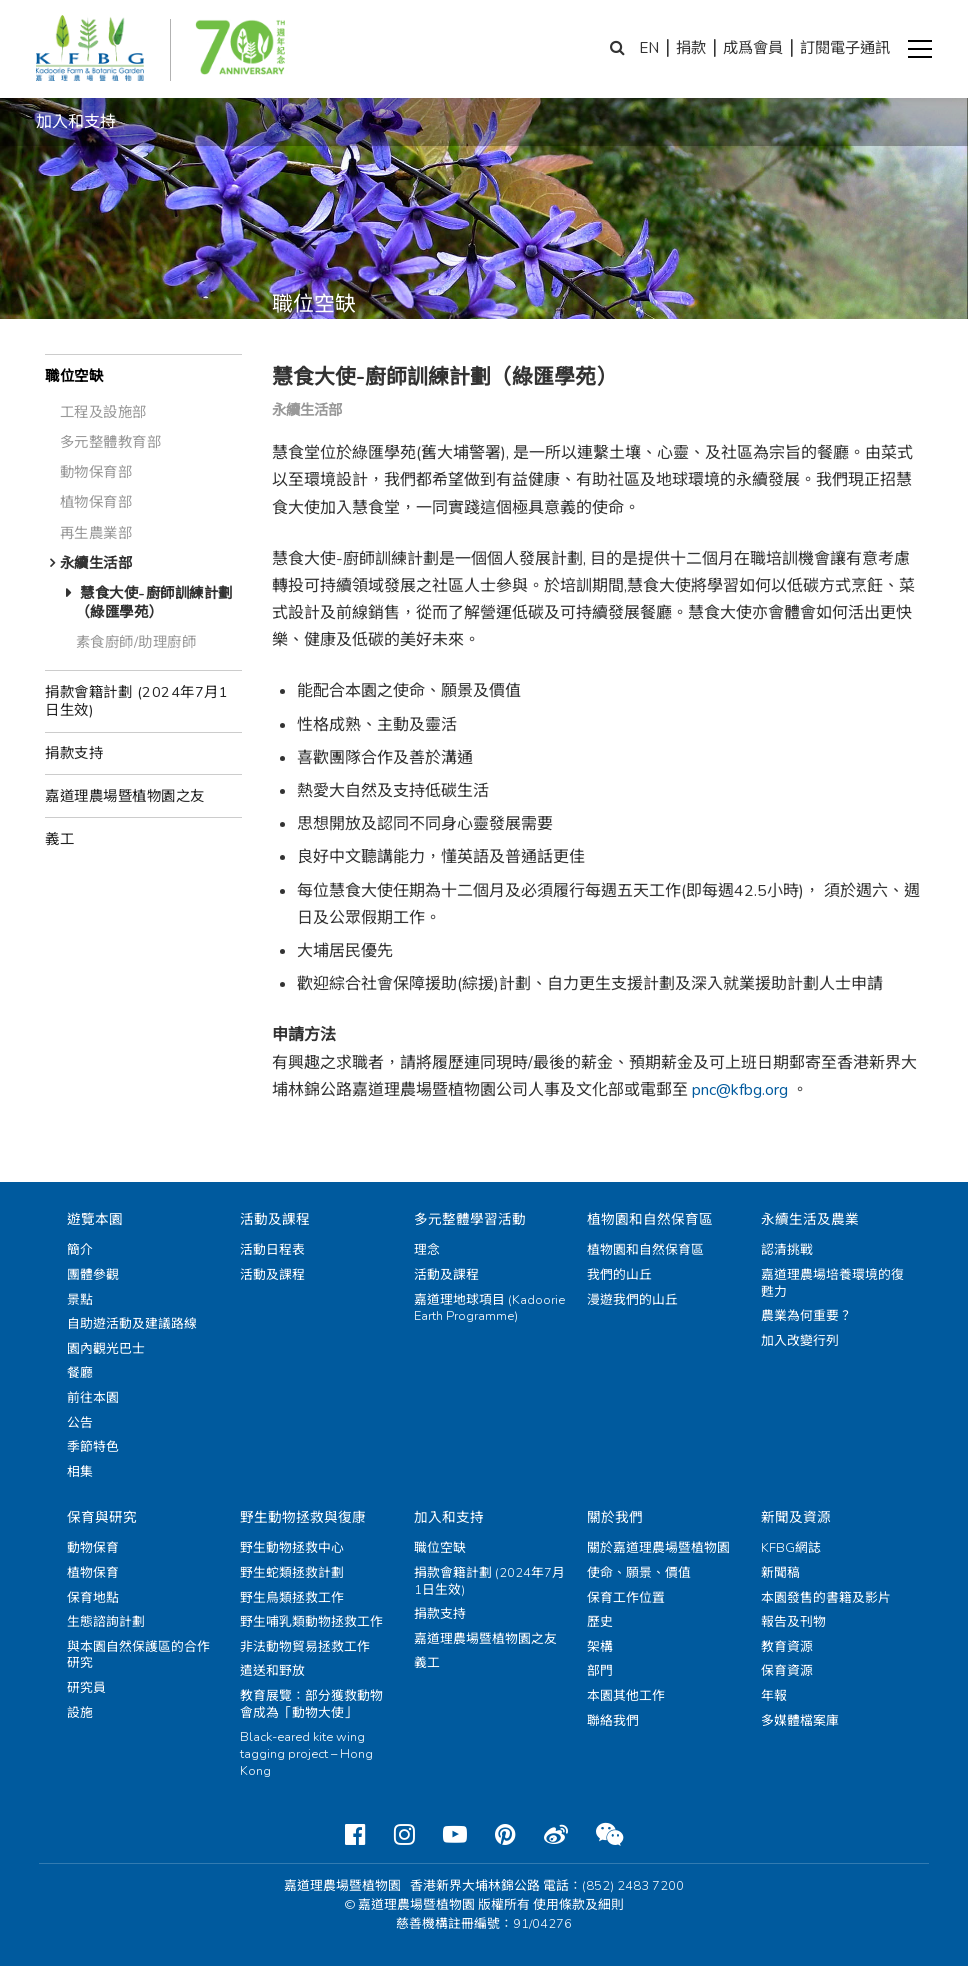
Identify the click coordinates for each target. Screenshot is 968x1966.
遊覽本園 (95, 1219)
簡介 (80, 1250)
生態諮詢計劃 (106, 1622)
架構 (600, 1647)
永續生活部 (96, 563)
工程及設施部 (103, 412)
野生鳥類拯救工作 (292, 1598)
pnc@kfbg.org (740, 1090)
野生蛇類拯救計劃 (292, 1573)
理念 (427, 1250)
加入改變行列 (800, 1341)
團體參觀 (93, 1275)
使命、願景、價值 (639, 1573)
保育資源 (787, 1671)
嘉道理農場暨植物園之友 (125, 796)
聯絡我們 (613, 1721)
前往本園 (93, 1398)
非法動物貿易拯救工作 (305, 1647)
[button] (920, 49)
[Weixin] (609, 1835)
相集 (80, 1472)
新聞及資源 (796, 1517)
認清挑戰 (787, 1250)
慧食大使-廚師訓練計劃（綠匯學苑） (154, 602)
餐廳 (80, 1373)
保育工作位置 (626, 1598)
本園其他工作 (626, 1696)
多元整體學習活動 (470, 1219)
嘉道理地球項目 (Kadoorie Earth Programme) (489, 1308)
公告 (80, 1423)
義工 (59, 839)
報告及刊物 (793, 1622)
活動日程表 (272, 1250)
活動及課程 (275, 1219)
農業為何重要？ (806, 1316)
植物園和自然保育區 (650, 1219)
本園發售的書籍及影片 (826, 1598)
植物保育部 (96, 502)
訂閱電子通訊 (845, 48)
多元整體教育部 (111, 442)
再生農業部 (96, 533)
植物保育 (93, 1573)
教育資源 (787, 1647)
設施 (80, 1713)
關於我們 (615, 1517)
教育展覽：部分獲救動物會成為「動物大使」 (311, 1704)
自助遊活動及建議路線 (132, 1324)
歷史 (600, 1622)
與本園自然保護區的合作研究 (138, 1655)
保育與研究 (102, 1517)
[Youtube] (455, 1835)
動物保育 (93, 1548)
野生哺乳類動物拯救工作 (311, 1622)
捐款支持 (74, 753)
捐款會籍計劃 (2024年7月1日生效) (136, 701)
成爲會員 (753, 48)
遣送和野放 (272, 1671)
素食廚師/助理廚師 (136, 642)
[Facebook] (355, 1835)
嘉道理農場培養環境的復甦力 (832, 1283)
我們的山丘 (619, 1275)
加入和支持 (449, 1517)
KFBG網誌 (791, 1548)
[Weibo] (556, 1835)
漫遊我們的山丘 (632, 1300)
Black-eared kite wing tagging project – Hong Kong (306, 1753)
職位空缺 (74, 376)
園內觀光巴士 (106, 1349)
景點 (80, 1300)
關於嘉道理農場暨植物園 (658, 1548)
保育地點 (93, 1598)
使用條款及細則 (578, 1905)
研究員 (86, 1688)
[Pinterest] (505, 1835)
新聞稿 (780, 1573)
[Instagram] (404, 1835)
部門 (600, 1671)
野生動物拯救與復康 (303, 1517)
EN (649, 48)
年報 (774, 1696)
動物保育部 (96, 472)
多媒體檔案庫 (800, 1721)
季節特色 (93, 1447)
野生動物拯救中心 (292, 1548)
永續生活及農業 (810, 1219)
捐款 (691, 48)
